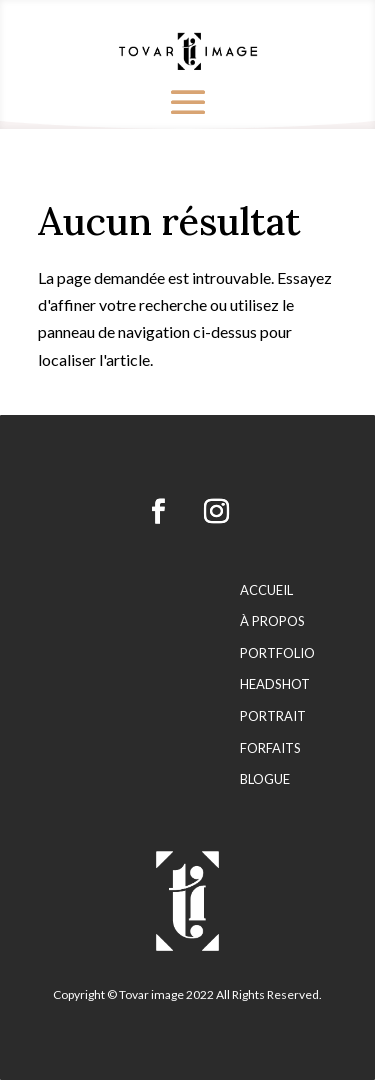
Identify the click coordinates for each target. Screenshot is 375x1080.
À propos (272, 621)
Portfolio (277, 653)
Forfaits (270, 748)
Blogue (265, 779)
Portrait (273, 716)
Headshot (275, 684)
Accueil (266, 590)
